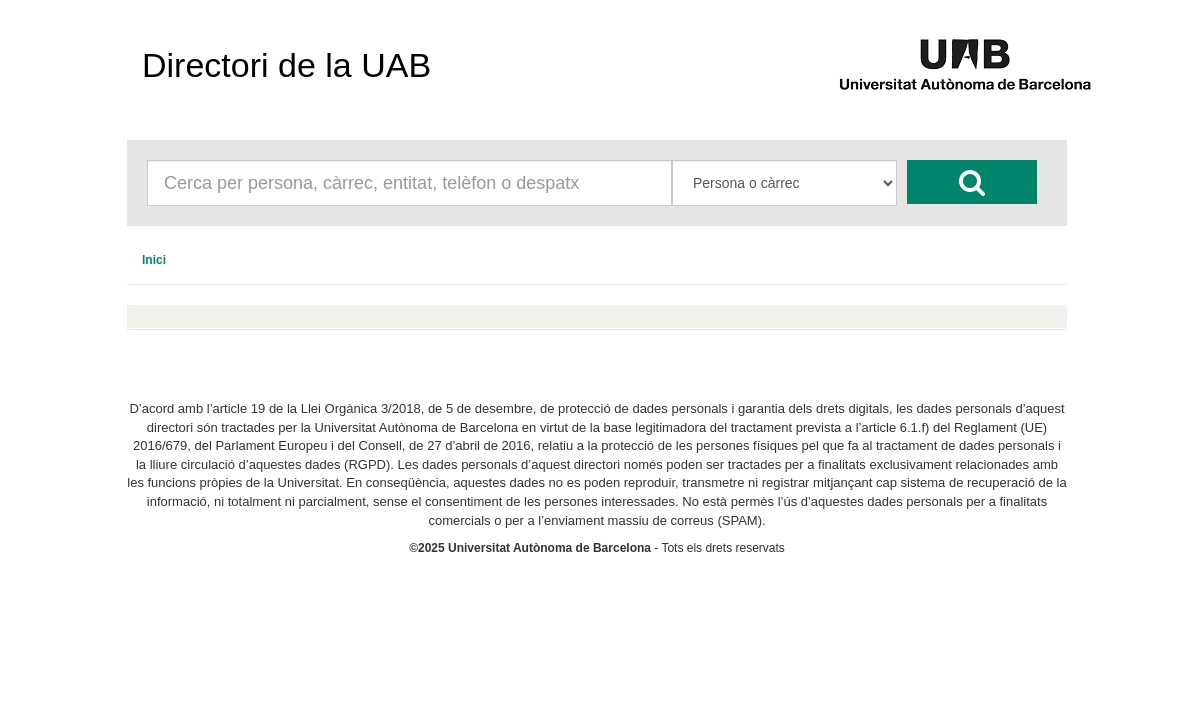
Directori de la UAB (286, 65)
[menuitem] (154, 260)
